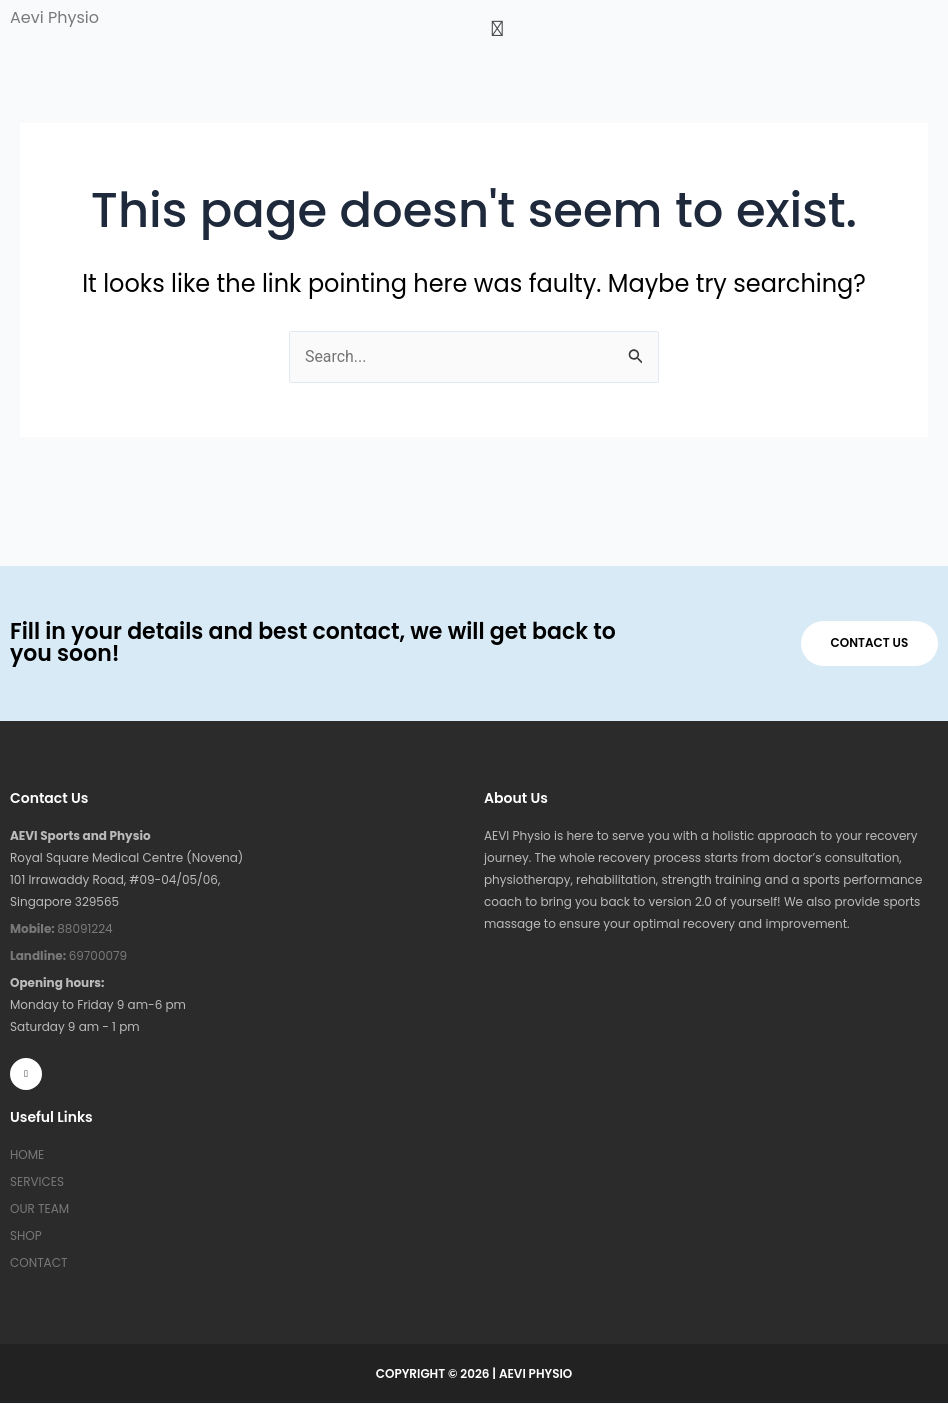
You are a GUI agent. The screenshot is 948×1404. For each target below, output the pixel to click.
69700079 (68, 955)
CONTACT (38, 1262)
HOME (27, 1154)
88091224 (61, 928)
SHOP (26, 1235)
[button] (711, 28)
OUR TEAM (39, 1208)
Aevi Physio (54, 17)
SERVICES (37, 1181)
